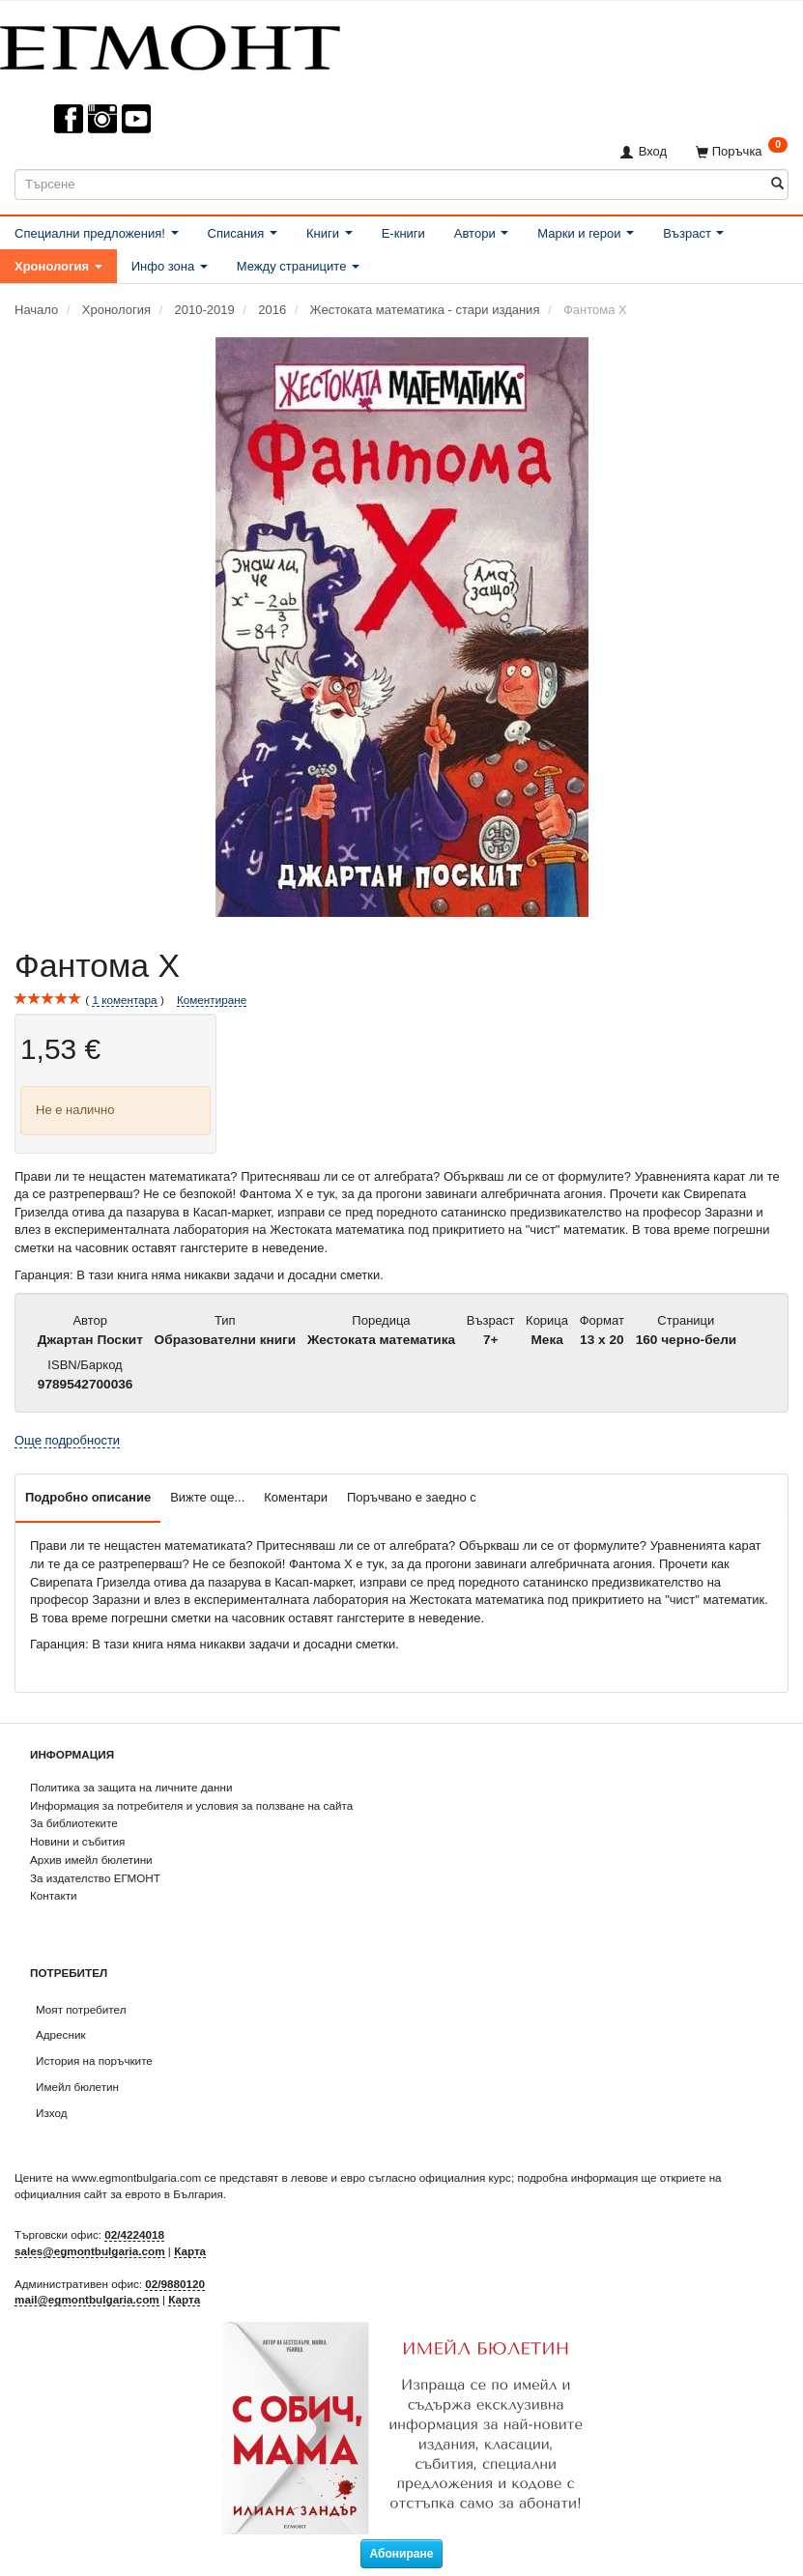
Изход (52, 2112)
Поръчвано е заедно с (411, 1497)
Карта (190, 2251)
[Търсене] (777, 184)
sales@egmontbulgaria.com (89, 2251)
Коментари (296, 1497)
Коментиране (211, 999)
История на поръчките (94, 2060)
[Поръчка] (741, 151)
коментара (124, 1000)
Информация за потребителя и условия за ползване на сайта (191, 1805)
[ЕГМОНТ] (170, 44)
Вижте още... (207, 1497)
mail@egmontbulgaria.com (86, 2299)
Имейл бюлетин (77, 2086)
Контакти (53, 1895)
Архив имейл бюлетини (91, 1859)
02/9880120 (175, 2283)
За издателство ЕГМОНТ (95, 1878)
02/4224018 (134, 2234)
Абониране (402, 2554)
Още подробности (67, 1440)
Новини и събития (77, 1841)
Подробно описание (88, 1497)
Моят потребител (81, 2009)
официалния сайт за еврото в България (118, 2194)
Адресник (61, 2034)
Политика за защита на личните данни (131, 1787)
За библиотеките (74, 1823)
